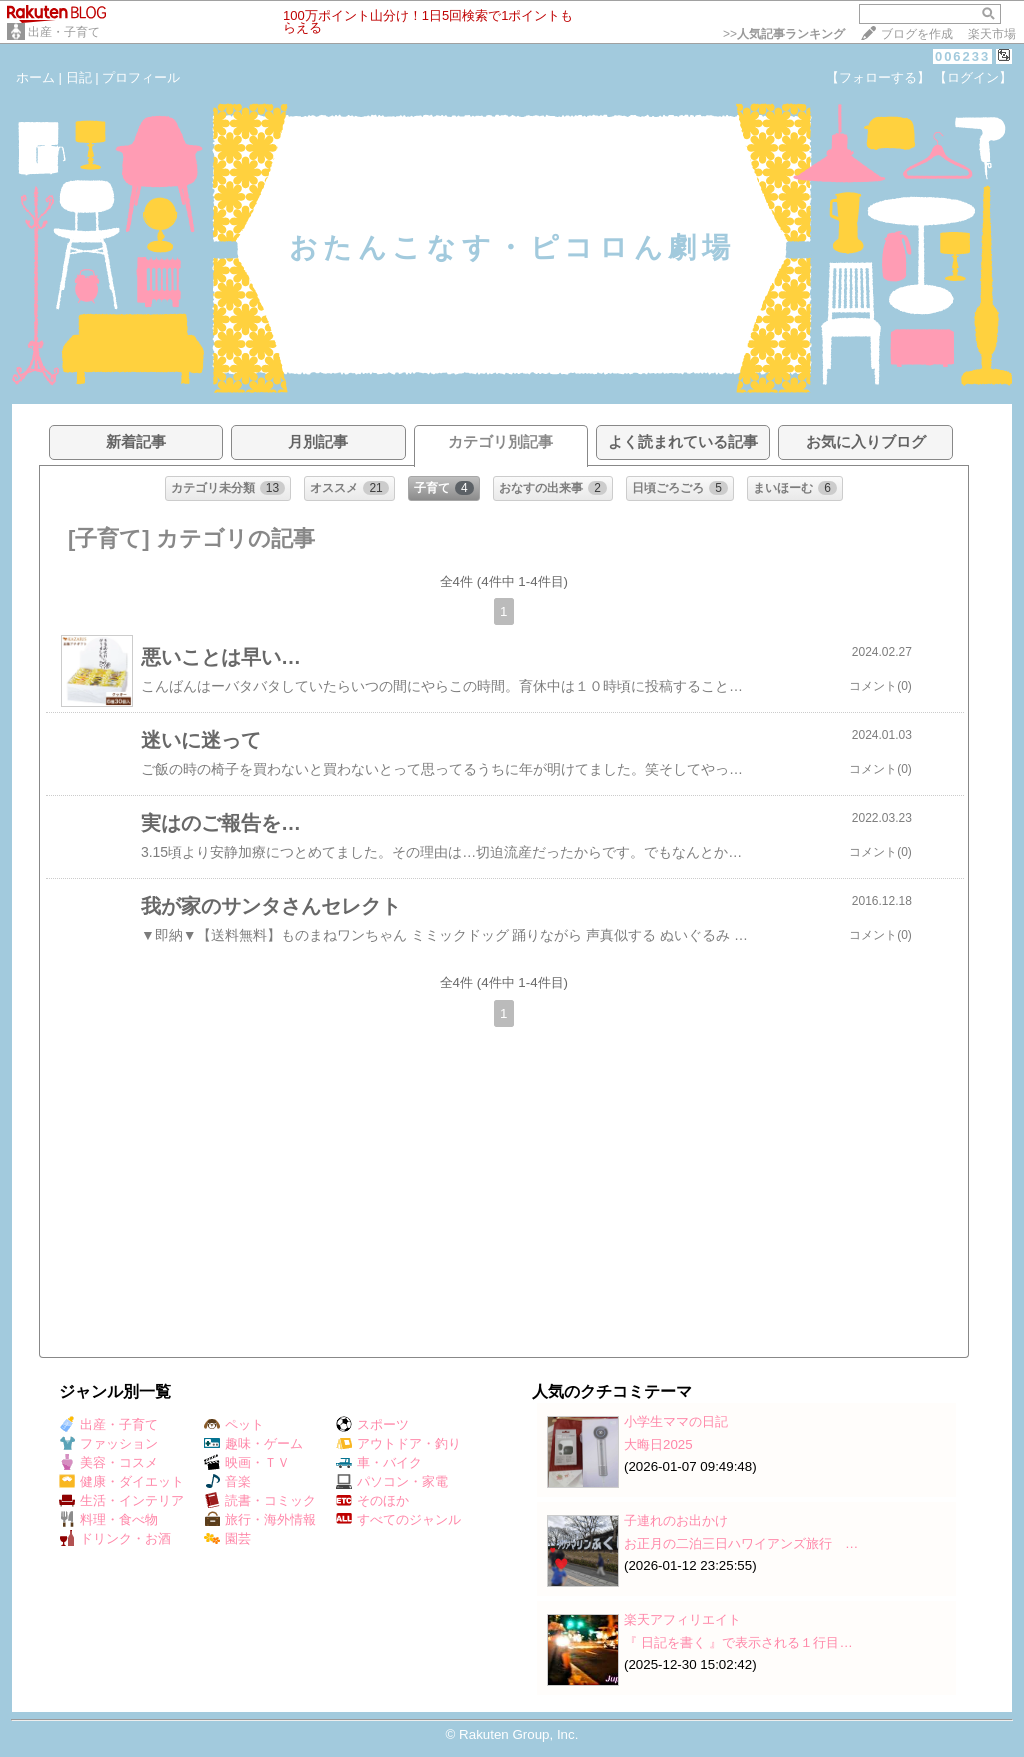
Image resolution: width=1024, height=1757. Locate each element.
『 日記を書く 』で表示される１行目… (738, 1642)
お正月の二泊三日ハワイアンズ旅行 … (741, 1543)
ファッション (108, 1443)
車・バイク (379, 1462)
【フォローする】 (878, 77)
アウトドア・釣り (398, 1443)
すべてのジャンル (398, 1519)
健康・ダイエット (121, 1481)
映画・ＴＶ (247, 1462)
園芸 (227, 1538)
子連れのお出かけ (676, 1520)
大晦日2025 (658, 1444)
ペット (234, 1424)
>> (784, 34)
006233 (962, 56)
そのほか (372, 1500)
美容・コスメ (108, 1462)
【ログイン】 (973, 77)
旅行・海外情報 (260, 1519)
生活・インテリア (121, 1500)
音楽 (227, 1481)
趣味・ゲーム (253, 1443)
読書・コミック (260, 1500)
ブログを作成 (917, 34)
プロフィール (141, 77)
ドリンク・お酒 (115, 1538)
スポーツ (372, 1424)
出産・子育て (64, 32)
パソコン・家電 (392, 1481)
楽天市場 (992, 34)
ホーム (35, 77)
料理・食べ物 (108, 1519)
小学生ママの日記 (676, 1421)
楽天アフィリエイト (682, 1619)
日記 (79, 77)
